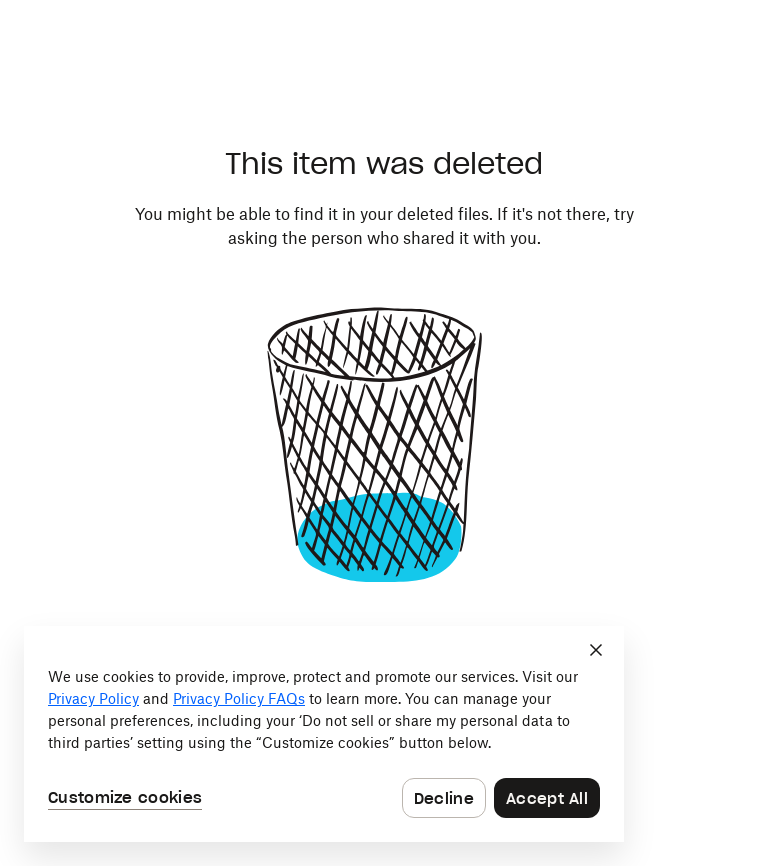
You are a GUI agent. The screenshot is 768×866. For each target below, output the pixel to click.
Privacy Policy (93, 698)
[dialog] (324, 734)
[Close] (596, 650)
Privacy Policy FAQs (239, 698)
